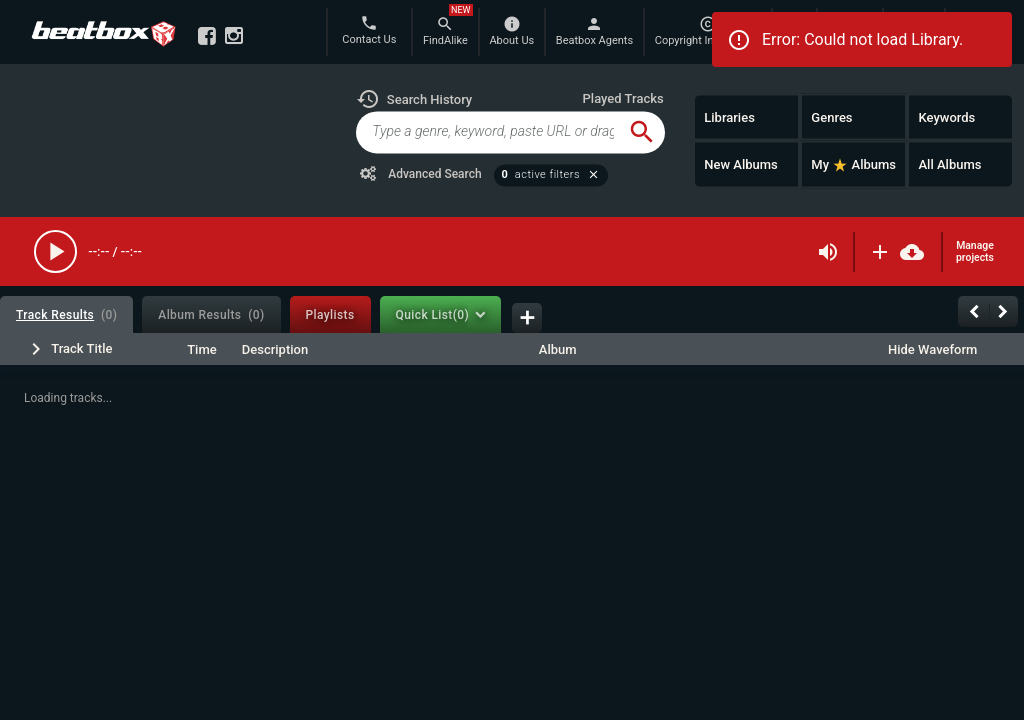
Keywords (946, 116)
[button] (414, 99)
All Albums (949, 164)
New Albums (741, 164)
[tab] (66, 314)
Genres (831, 116)
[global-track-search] (487, 132)
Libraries (729, 116)
